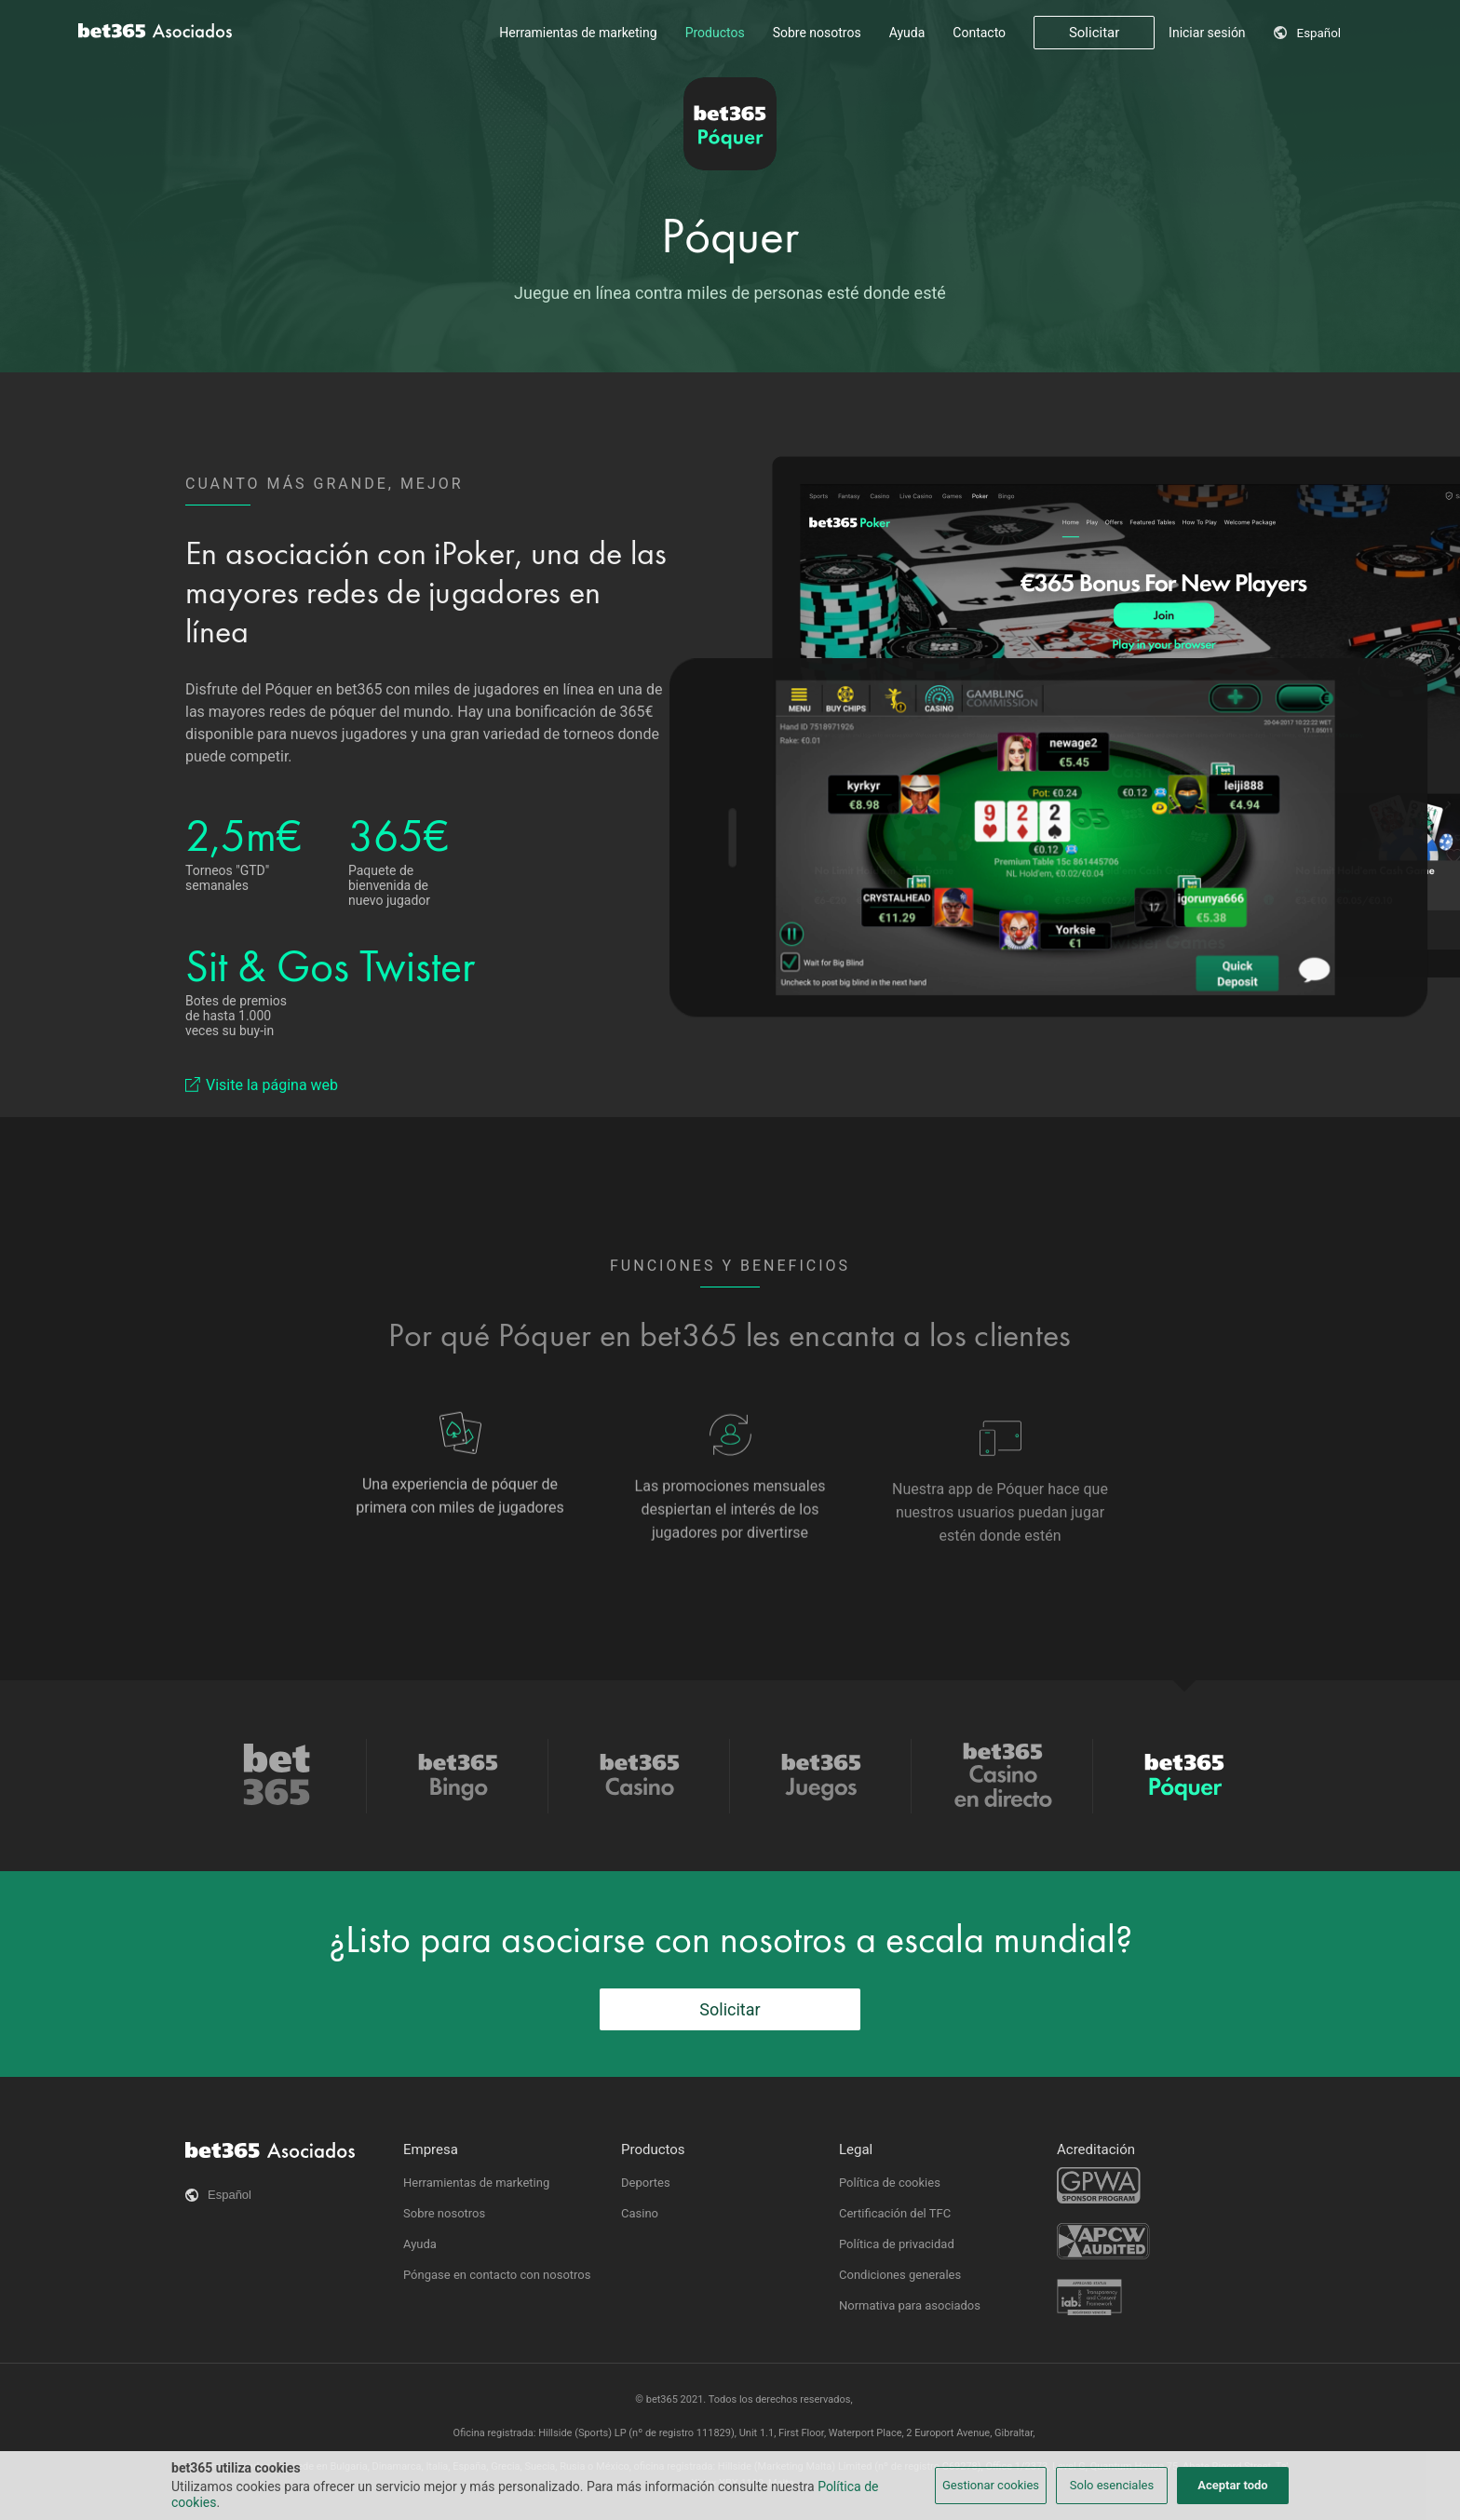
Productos (715, 32)
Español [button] (1319, 33)
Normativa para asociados (909, 2305)
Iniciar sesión (1207, 32)
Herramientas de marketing (577, 32)
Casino (639, 2213)
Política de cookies (889, 2183)
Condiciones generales (900, 2275)
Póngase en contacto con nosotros (497, 2275)
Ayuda (907, 32)
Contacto (979, 32)
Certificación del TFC (895, 2213)
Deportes (645, 2183)
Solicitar (1094, 32)
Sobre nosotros (817, 32)
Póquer (730, 236)
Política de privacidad (896, 2244)
